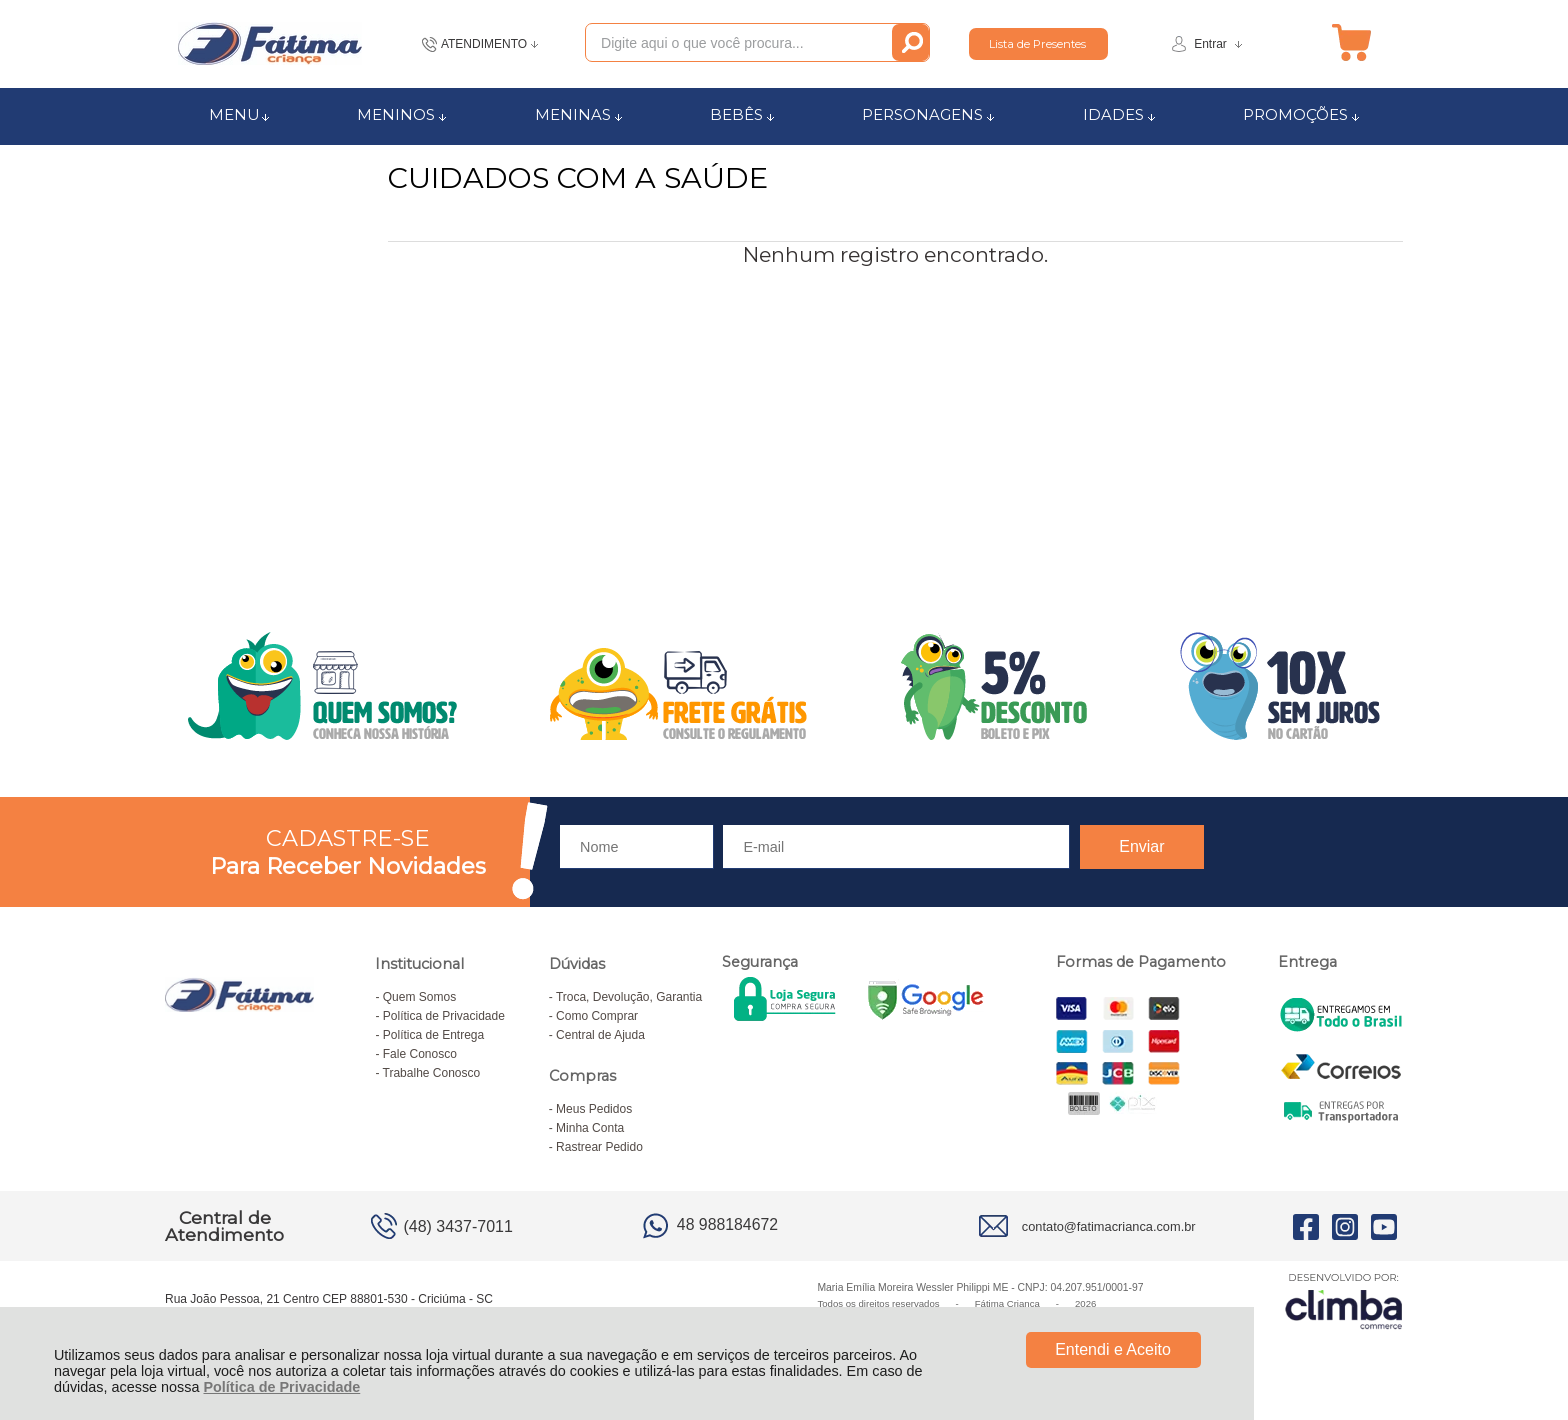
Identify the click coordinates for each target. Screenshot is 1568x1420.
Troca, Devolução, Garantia (629, 997)
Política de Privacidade (281, 1387)
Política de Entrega (433, 1035)
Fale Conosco (420, 1054)
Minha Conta (590, 1128)
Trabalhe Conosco (432, 1073)
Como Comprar (597, 1016)
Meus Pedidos (594, 1109)
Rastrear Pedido (599, 1147)
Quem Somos (419, 997)
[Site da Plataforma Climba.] (1344, 1300)
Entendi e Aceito (1113, 1349)
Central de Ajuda (600, 1035)
